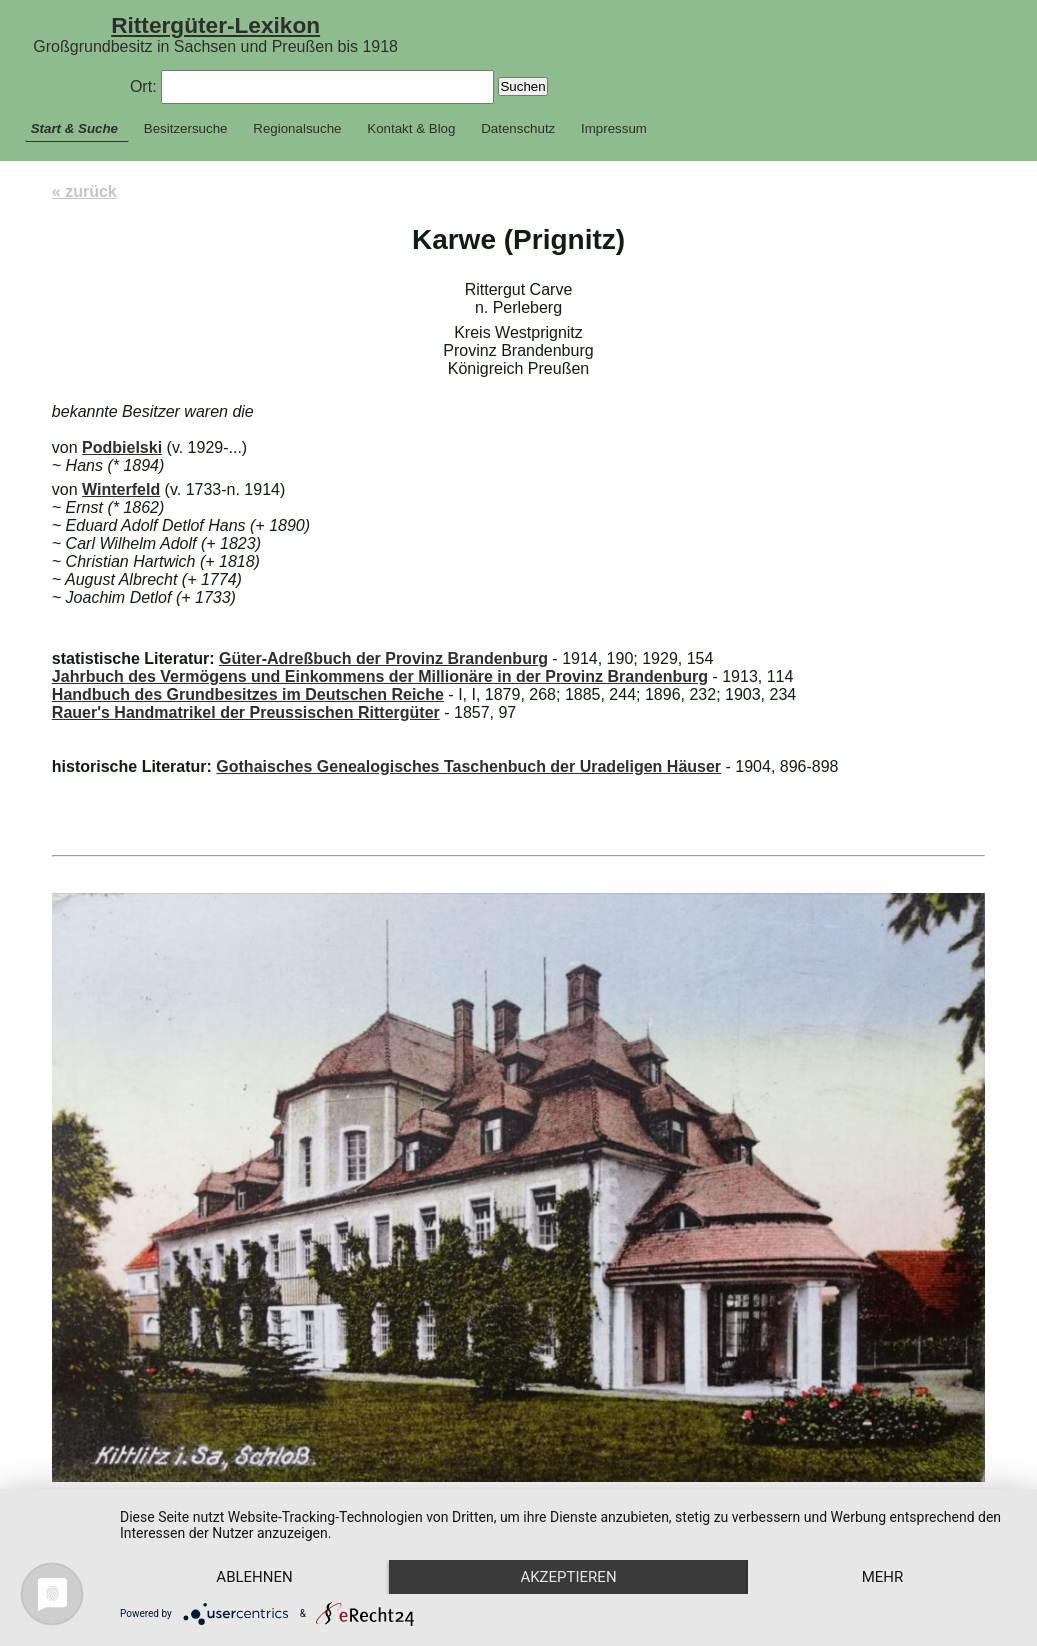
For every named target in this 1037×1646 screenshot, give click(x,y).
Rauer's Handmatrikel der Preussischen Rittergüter (246, 712)
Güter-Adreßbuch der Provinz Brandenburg (383, 658)
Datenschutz (518, 128)
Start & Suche (74, 128)
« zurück (84, 191)
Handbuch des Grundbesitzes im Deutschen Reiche (248, 694)
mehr (883, 1577)
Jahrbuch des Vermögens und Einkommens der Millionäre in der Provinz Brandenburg (380, 676)
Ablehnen (254, 1577)
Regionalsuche (297, 128)
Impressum (614, 128)
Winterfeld (121, 489)
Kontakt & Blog (411, 128)
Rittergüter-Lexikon (215, 25)
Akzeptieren (568, 1577)
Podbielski (122, 447)
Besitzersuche (186, 128)
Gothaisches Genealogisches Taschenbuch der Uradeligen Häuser (468, 766)
